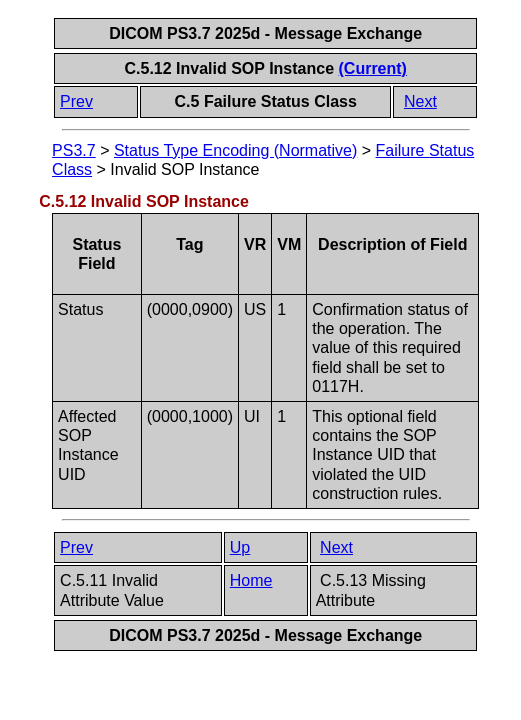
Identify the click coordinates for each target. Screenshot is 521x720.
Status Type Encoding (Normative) (235, 150)
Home (251, 580)
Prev (76, 101)
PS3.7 (74, 150)
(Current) (373, 68)
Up (240, 547)
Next (420, 101)
